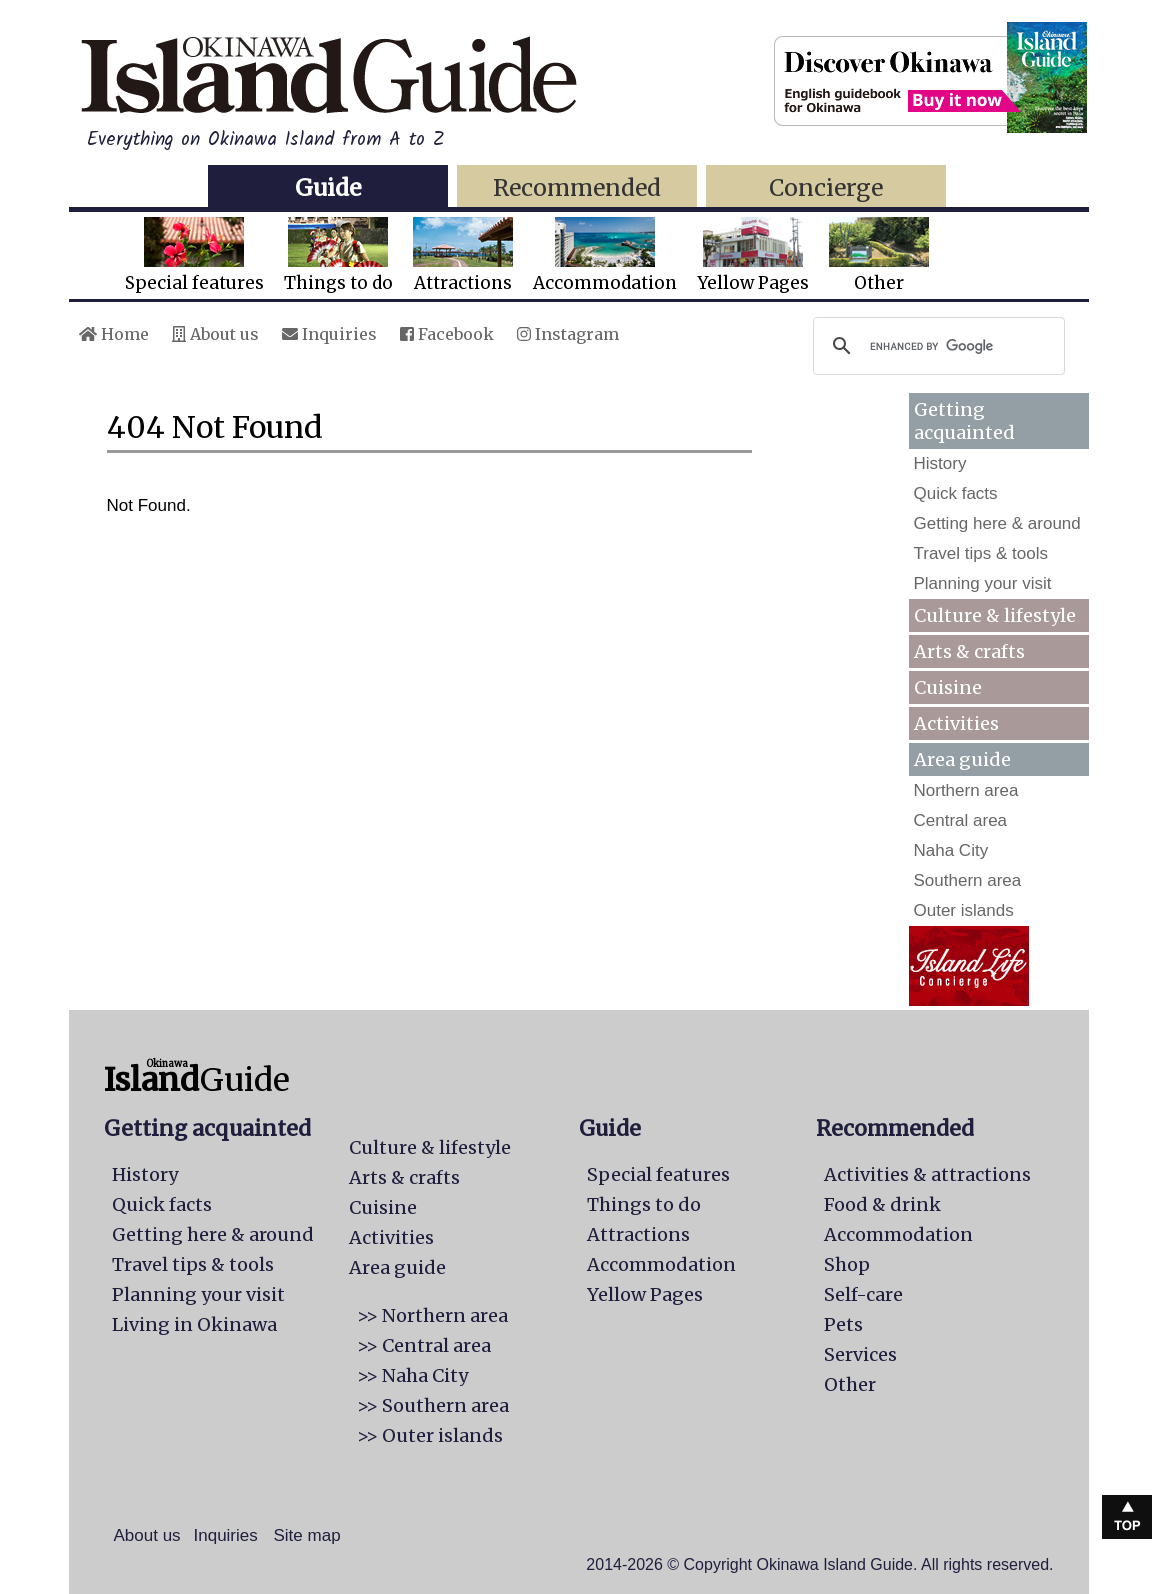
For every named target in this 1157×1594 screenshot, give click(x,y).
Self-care (863, 1294)
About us (215, 334)
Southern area (968, 880)
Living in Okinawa (194, 1324)
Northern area (966, 790)
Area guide (397, 1267)
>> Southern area (433, 1405)
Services (860, 1354)
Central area (961, 820)
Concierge (826, 187)
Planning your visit (983, 583)
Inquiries (329, 334)
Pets (843, 1324)
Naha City (951, 850)
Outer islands (964, 910)
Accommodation (605, 255)
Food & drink (882, 1204)
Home (114, 334)
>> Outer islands (430, 1435)
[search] (936, 346)
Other (879, 255)
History (940, 463)
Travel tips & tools (981, 553)
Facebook (447, 334)
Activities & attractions (927, 1174)
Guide (328, 187)
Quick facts (956, 493)
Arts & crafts (969, 651)
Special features (194, 255)
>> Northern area (432, 1315)
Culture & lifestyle (995, 615)
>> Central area (424, 1345)
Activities (956, 723)
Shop (847, 1264)
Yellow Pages (753, 255)
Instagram (568, 334)
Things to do (338, 255)
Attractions (463, 255)
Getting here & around (997, 523)
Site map (307, 1535)
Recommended (577, 187)
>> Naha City (412, 1375)
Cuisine (948, 687)
